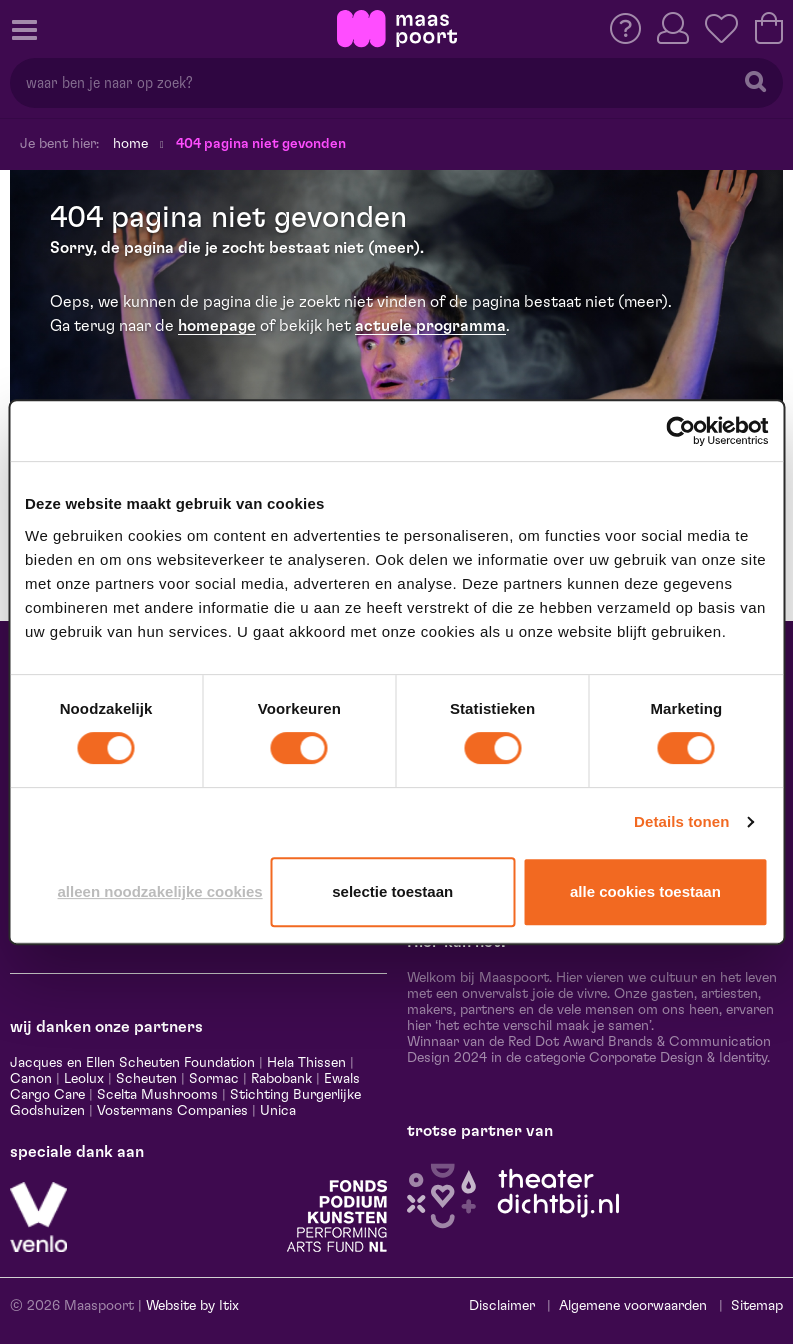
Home (130, 144)
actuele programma (430, 326)
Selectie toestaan (392, 891)
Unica (278, 1111)
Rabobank (281, 1079)
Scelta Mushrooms (155, 1095)
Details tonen (681, 821)
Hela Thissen (306, 1063)
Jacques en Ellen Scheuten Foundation (132, 1063)
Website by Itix (192, 1306)
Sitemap (757, 1306)
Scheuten (146, 1079)
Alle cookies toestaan (645, 891)
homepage (217, 326)
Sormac (214, 1079)
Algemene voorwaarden (633, 1306)
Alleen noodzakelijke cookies (160, 891)
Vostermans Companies (172, 1111)
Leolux (84, 1079)
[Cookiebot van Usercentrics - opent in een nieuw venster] (680, 431)
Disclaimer (502, 1306)
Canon (31, 1079)
